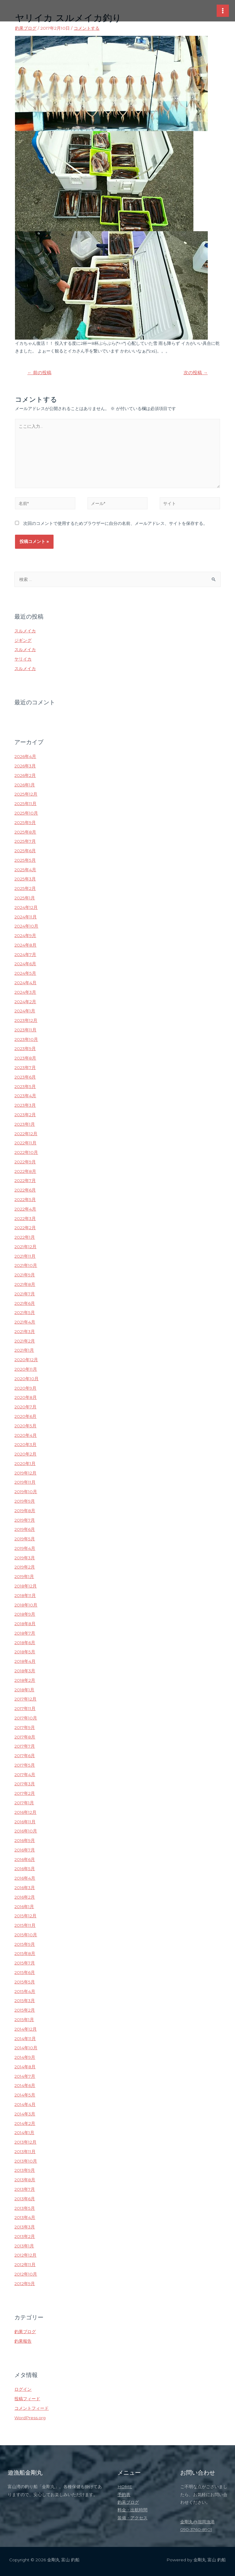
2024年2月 (25, 1001)
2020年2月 (25, 1454)
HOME (125, 2486)
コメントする (86, 28)
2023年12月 (25, 1020)
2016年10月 (25, 1830)
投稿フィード (27, 2398)
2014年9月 (24, 2057)
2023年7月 (25, 1067)
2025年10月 (26, 813)
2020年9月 (25, 1388)
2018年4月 (24, 1661)
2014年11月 (25, 2038)
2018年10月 (25, 1604)
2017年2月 (24, 1793)
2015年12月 (25, 1915)
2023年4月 (25, 1095)
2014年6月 (24, 2085)
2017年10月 (25, 1717)
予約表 (124, 2494)
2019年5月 (24, 1538)
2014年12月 (25, 2029)
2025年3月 (25, 878)
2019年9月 (24, 1501)
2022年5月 (25, 1199)
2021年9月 (24, 1274)
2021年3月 (24, 1331)
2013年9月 (24, 2170)
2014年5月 (24, 2094)
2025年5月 (25, 860)
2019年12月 (25, 1473)
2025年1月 (24, 897)
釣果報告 (23, 2341)
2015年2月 (24, 2010)
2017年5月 (24, 1765)
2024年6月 (25, 963)
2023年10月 (26, 1039)
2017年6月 (24, 1755)
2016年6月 (24, 1859)
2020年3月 (25, 1444)
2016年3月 (24, 1887)
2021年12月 (25, 1246)
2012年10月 (25, 2274)
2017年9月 (24, 1727)
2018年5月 (24, 1651)
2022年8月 (25, 1171)
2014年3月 (24, 2113)
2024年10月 (26, 926)
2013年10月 (25, 2161)
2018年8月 (24, 1623)
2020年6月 (25, 1416)
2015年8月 (24, 1953)
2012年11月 (24, 2264)
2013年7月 (24, 2189)
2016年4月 (24, 1878)
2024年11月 (25, 916)
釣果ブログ (25, 28)
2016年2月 (24, 1897)
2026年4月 (25, 756)
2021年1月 (24, 1350)
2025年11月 (25, 803)
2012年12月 (25, 2255)
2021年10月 (25, 1265)
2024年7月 (25, 954)
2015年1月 (24, 2019)
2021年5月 (24, 1312)
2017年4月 (24, 1774)
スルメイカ (25, 630)
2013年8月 (24, 2179)
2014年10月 (25, 2047)
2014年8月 (24, 2066)
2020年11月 (25, 1369)
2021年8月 (24, 1284)
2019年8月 (24, 1510)
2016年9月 (24, 1840)
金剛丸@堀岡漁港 (197, 2521)
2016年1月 (24, 1906)
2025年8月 (25, 832)
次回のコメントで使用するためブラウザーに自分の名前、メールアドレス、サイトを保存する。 (115, 523)
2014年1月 (24, 2132)
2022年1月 (24, 1237)
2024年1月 (24, 1010)
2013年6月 (24, 2198)
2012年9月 (24, 2283)
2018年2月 (24, 1680)
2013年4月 (24, 2217)
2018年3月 (24, 1670)
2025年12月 (25, 794)
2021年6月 (24, 1303)
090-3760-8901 (196, 2529)
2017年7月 (24, 1746)
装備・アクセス (132, 2517)
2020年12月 (26, 1359)
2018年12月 (25, 1586)
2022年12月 (25, 1133)
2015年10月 (25, 1934)
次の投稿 (196, 372)
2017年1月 (24, 1802)
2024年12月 (26, 907)
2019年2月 (24, 1567)
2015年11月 (24, 1925)
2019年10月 (25, 1491)
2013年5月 (24, 2208)
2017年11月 (24, 1708)
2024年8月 (25, 945)
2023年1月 (24, 1124)
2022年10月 (26, 1152)
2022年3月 (25, 1218)
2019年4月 (24, 1548)
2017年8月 (24, 1736)
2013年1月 (24, 2245)
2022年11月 (25, 1142)
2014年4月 (24, 2104)
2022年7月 (25, 1180)
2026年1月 (24, 784)
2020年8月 (25, 1397)
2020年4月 (25, 1435)
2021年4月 (24, 1322)
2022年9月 (25, 1161)
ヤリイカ (23, 659)
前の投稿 (39, 372)
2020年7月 (25, 1406)
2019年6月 (24, 1529)
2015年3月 (24, 2000)
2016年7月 (24, 1849)
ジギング (23, 640)
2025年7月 (25, 841)
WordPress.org (30, 2417)
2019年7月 (24, 1520)
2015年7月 (24, 1962)
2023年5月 (25, 1086)
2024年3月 (25, 992)
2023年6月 (25, 1077)
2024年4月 (25, 982)
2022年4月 (25, 1209)
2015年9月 (24, 1944)
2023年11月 (25, 1029)
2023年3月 (25, 1105)
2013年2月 (24, 2236)
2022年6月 (25, 1190)
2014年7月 (24, 2076)
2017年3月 (24, 1783)
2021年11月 (24, 1256)
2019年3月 (24, 1557)
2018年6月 (24, 1642)
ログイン (23, 2389)
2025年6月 (25, 850)
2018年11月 (25, 1595)
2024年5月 (25, 973)
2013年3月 (24, 2226)
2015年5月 (24, 1981)
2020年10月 (26, 1378)
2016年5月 (24, 1868)
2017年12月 (25, 1699)
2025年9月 (25, 822)
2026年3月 (25, 765)
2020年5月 (25, 1425)
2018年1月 (24, 1689)
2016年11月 (24, 1821)
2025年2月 (25, 888)
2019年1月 (24, 1576)
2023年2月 (25, 1114)
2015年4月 (24, 1991)
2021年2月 (24, 1341)
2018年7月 (24, 1633)
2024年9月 (25, 935)
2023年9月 (25, 1048)
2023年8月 (25, 1058)
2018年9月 (24, 1614)
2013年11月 (24, 2151)
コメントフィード (31, 2408)
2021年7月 (24, 1293)
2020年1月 (24, 1463)
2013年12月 (25, 2142)
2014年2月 (24, 2123)
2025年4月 (25, 869)
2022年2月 (25, 1227)
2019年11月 (24, 1482)
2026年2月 (25, 775)
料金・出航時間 (132, 2509)
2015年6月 (24, 1972)
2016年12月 (25, 1812)
